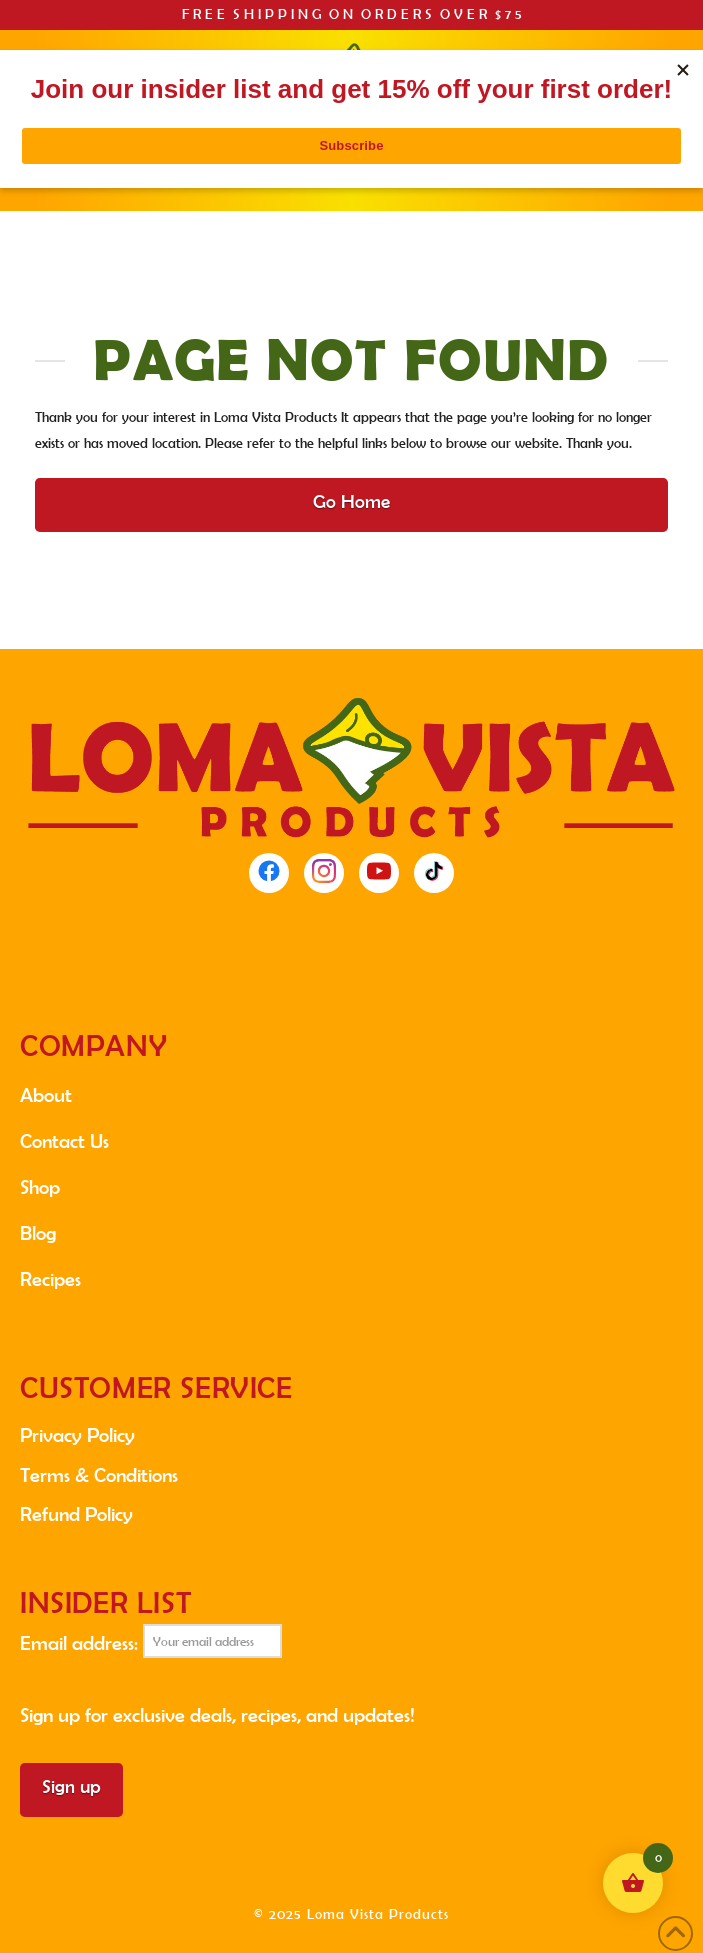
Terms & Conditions (99, 1475)
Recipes (50, 1279)
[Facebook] (269, 873)
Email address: (151, 1641)
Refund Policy (76, 1514)
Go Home (351, 501)
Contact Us (64, 1141)
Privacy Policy (77, 1435)
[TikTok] (434, 873)
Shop (40, 1187)
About (46, 1095)
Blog (38, 1233)
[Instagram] (324, 873)
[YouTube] (379, 873)
